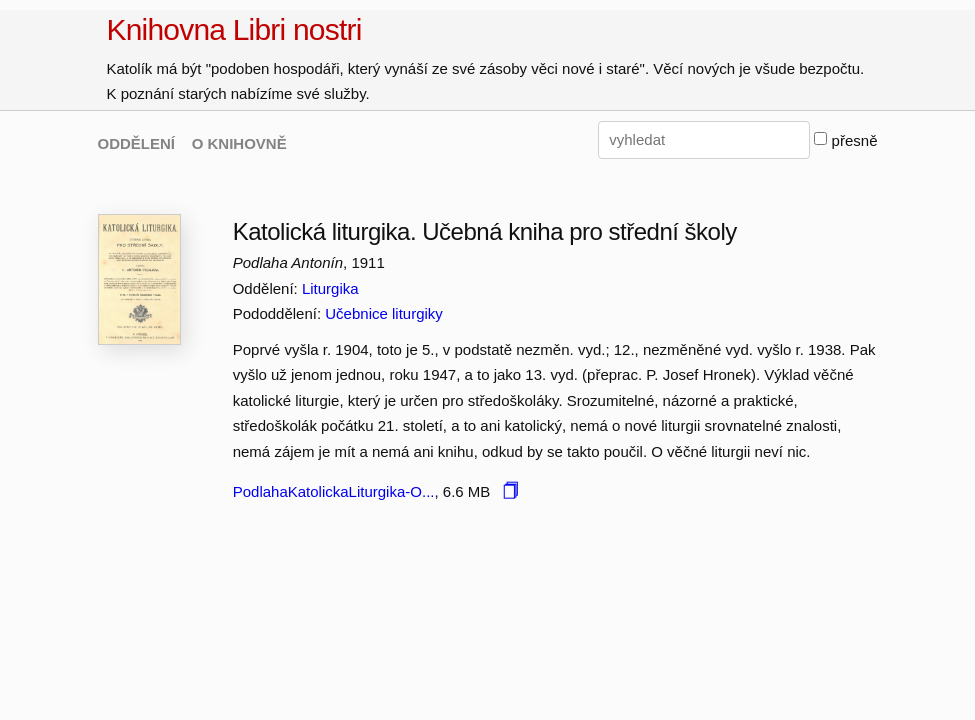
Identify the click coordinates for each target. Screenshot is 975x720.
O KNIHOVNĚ (239, 143)
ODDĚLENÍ (137, 143)
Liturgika (330, 288)
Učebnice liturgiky (384, 313)
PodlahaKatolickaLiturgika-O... (334, 491)
